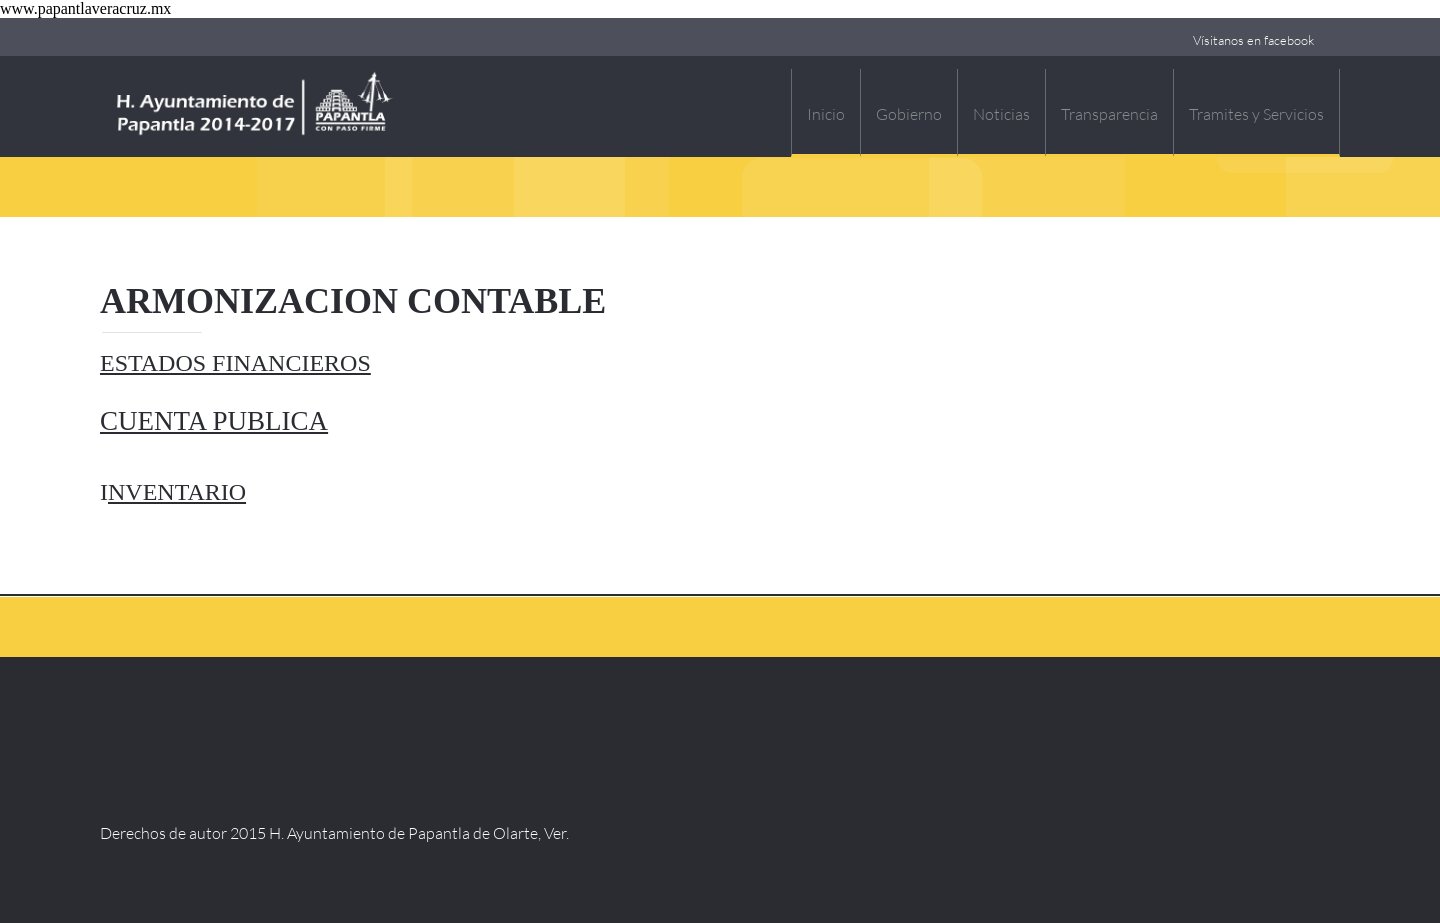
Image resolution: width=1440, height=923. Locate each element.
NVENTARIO (177, 492)
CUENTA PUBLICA (214, 421)
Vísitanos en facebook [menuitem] (1253, 40)
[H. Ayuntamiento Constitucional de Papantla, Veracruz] (254, 106)
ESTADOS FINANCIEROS (235, 363)
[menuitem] (825, 113)
